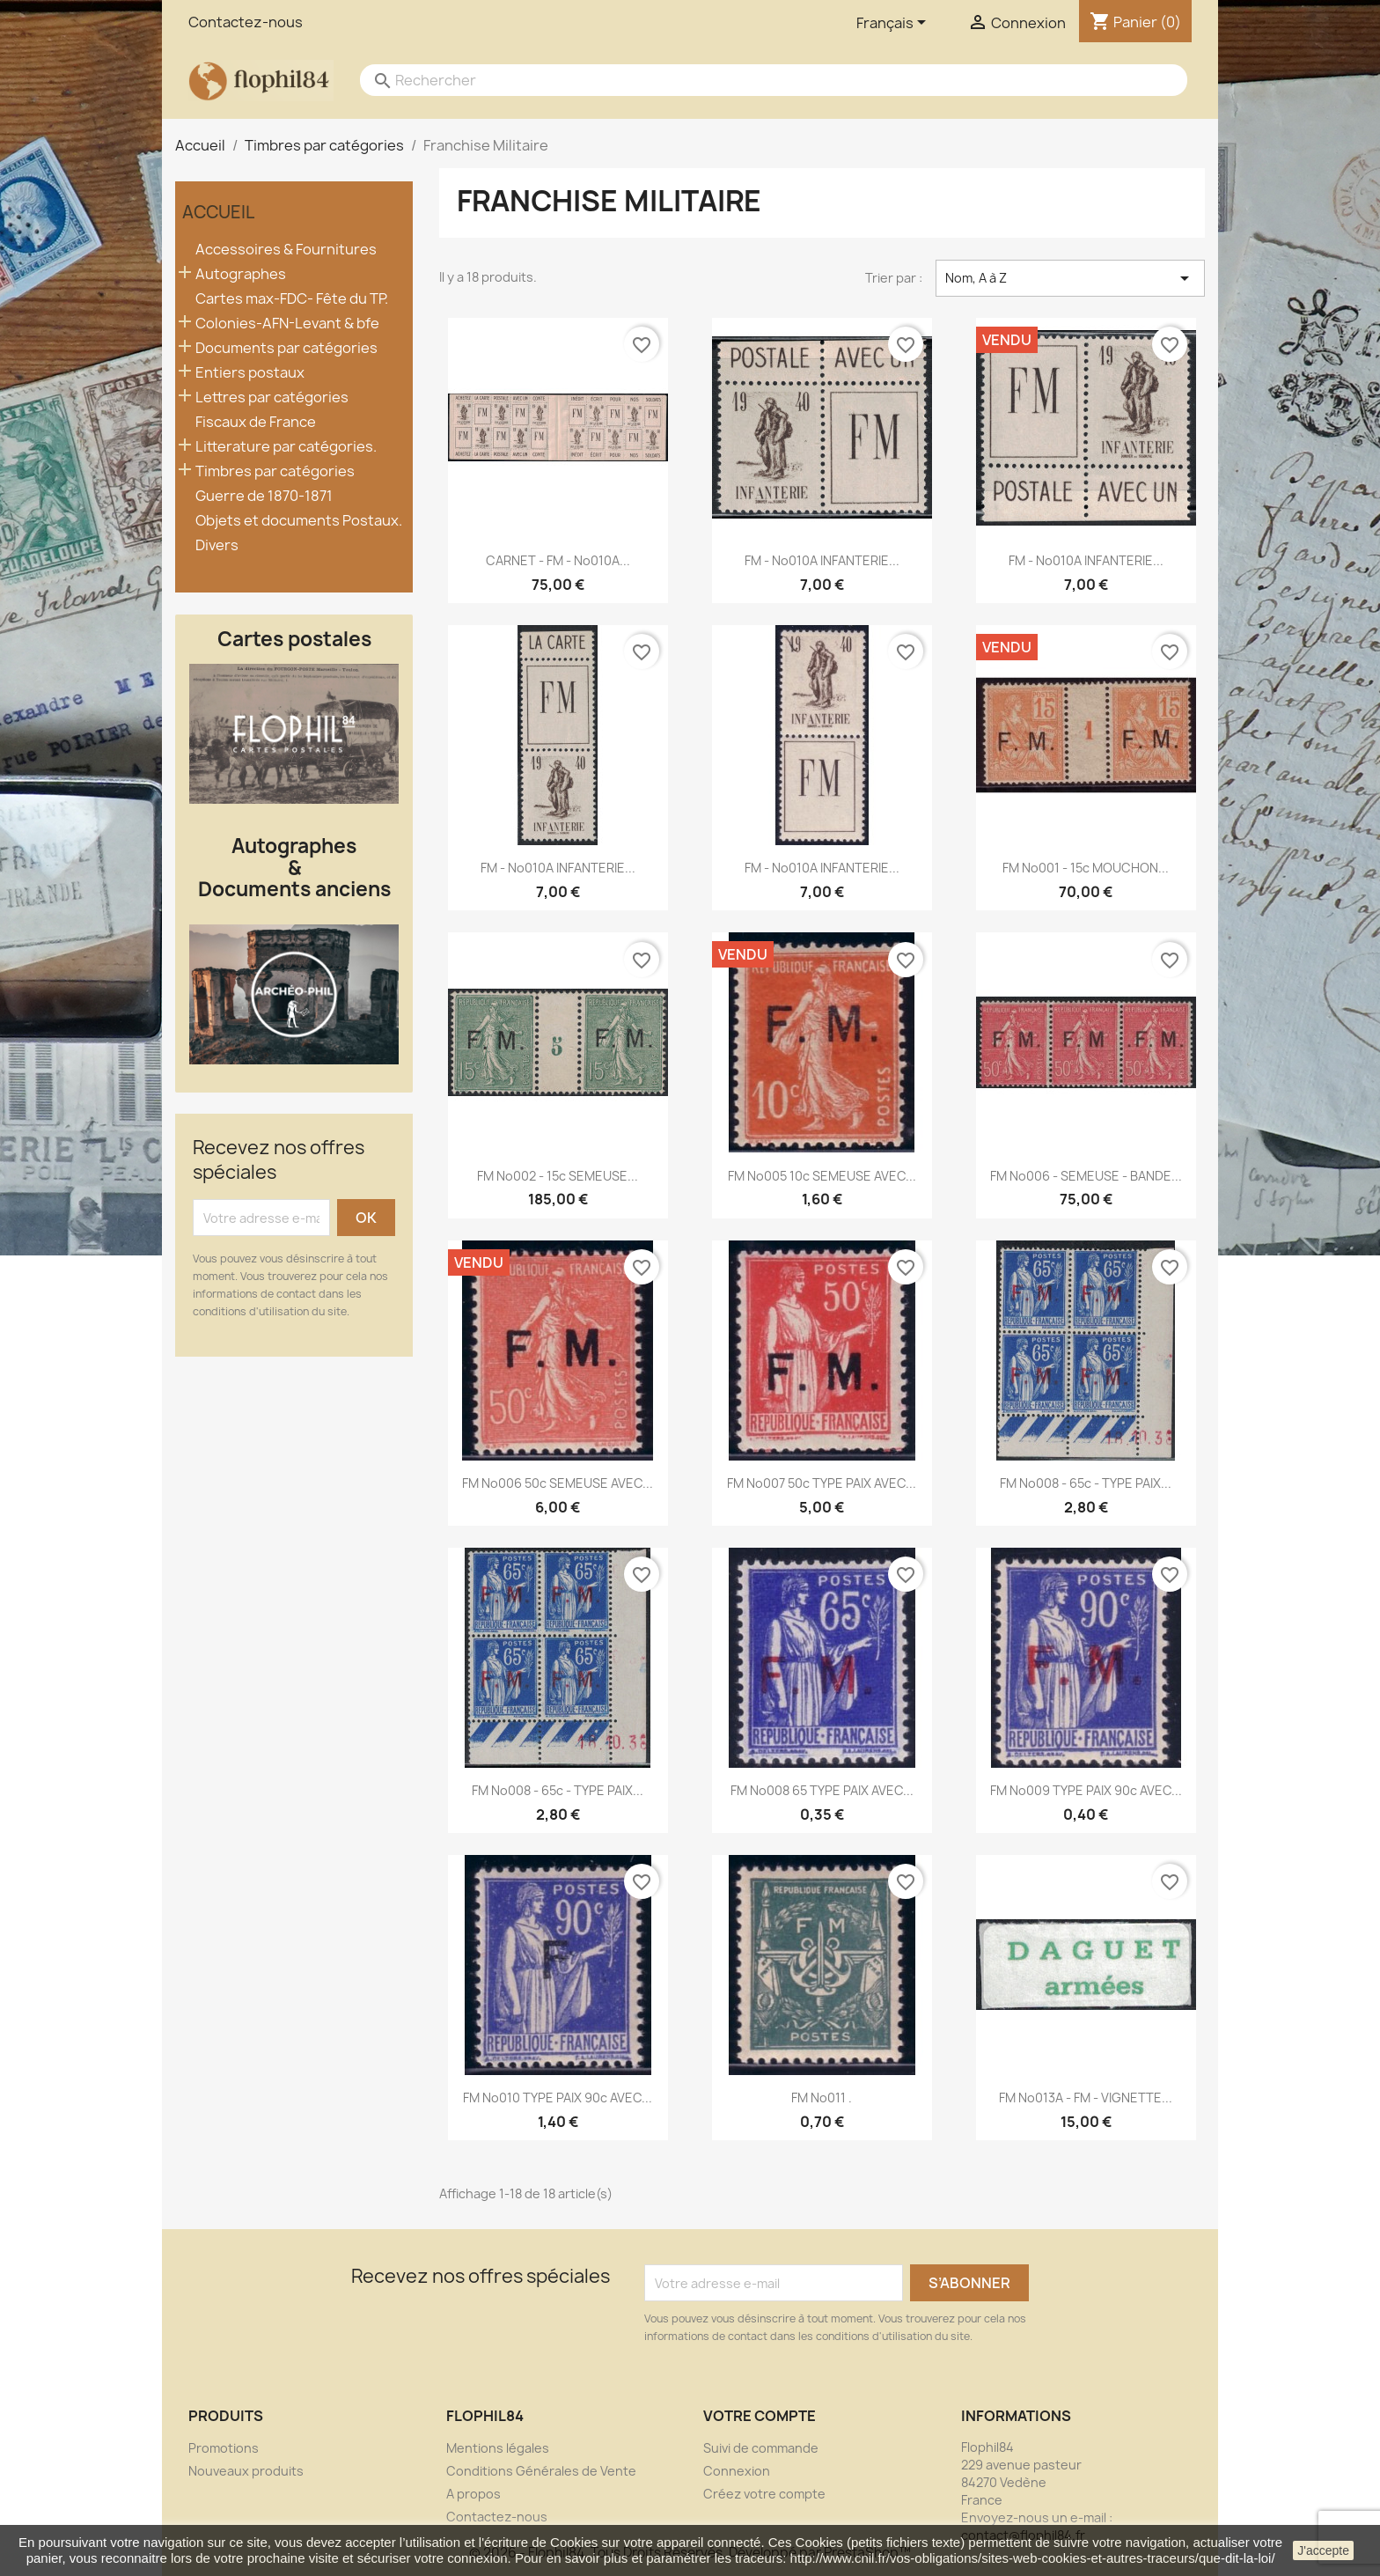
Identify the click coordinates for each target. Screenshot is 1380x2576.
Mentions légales (497, 2448)
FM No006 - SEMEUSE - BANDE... (1086, 1175)
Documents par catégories (286, 348)
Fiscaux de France (255, 422)
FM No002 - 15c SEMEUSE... (557, 1175)
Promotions (223, 2448)
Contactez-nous (245, 22)
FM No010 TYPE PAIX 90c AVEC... (557, 2097)
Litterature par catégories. (286, 447)
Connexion (736, 2470)
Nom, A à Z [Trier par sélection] (1070, 278)
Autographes (240, 274)
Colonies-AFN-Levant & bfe (287, 323)
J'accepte (1323, 2550)
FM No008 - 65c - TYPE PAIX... (1085, 1483)
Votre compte (759, 2415)
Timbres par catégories (275, 471)
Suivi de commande (760, 2448)
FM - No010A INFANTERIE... (822, 560)
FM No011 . (821, 2097)
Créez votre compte (764, 2493)
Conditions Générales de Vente (541, 2470)
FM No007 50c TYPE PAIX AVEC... (821, 1483)
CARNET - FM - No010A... (558, 560)
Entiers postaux (250, 373)
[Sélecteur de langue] (894, 23)
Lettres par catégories (272, 397)
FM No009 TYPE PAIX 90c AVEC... (1086, 1790)
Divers (217, 545)
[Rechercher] (756, 80)
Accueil (218, 212)
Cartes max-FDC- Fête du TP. (291, 299)
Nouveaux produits (246, 2470)
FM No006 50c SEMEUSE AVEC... (557, 1483)
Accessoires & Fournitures (286, 249)
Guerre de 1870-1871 (264, 496)
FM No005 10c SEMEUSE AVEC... (822, 1175)
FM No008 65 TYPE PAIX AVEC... (822, 1790)
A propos (473, 2493)
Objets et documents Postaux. (298, 521)
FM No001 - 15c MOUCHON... (1085, 867)
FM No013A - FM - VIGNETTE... (1085, 2097)
